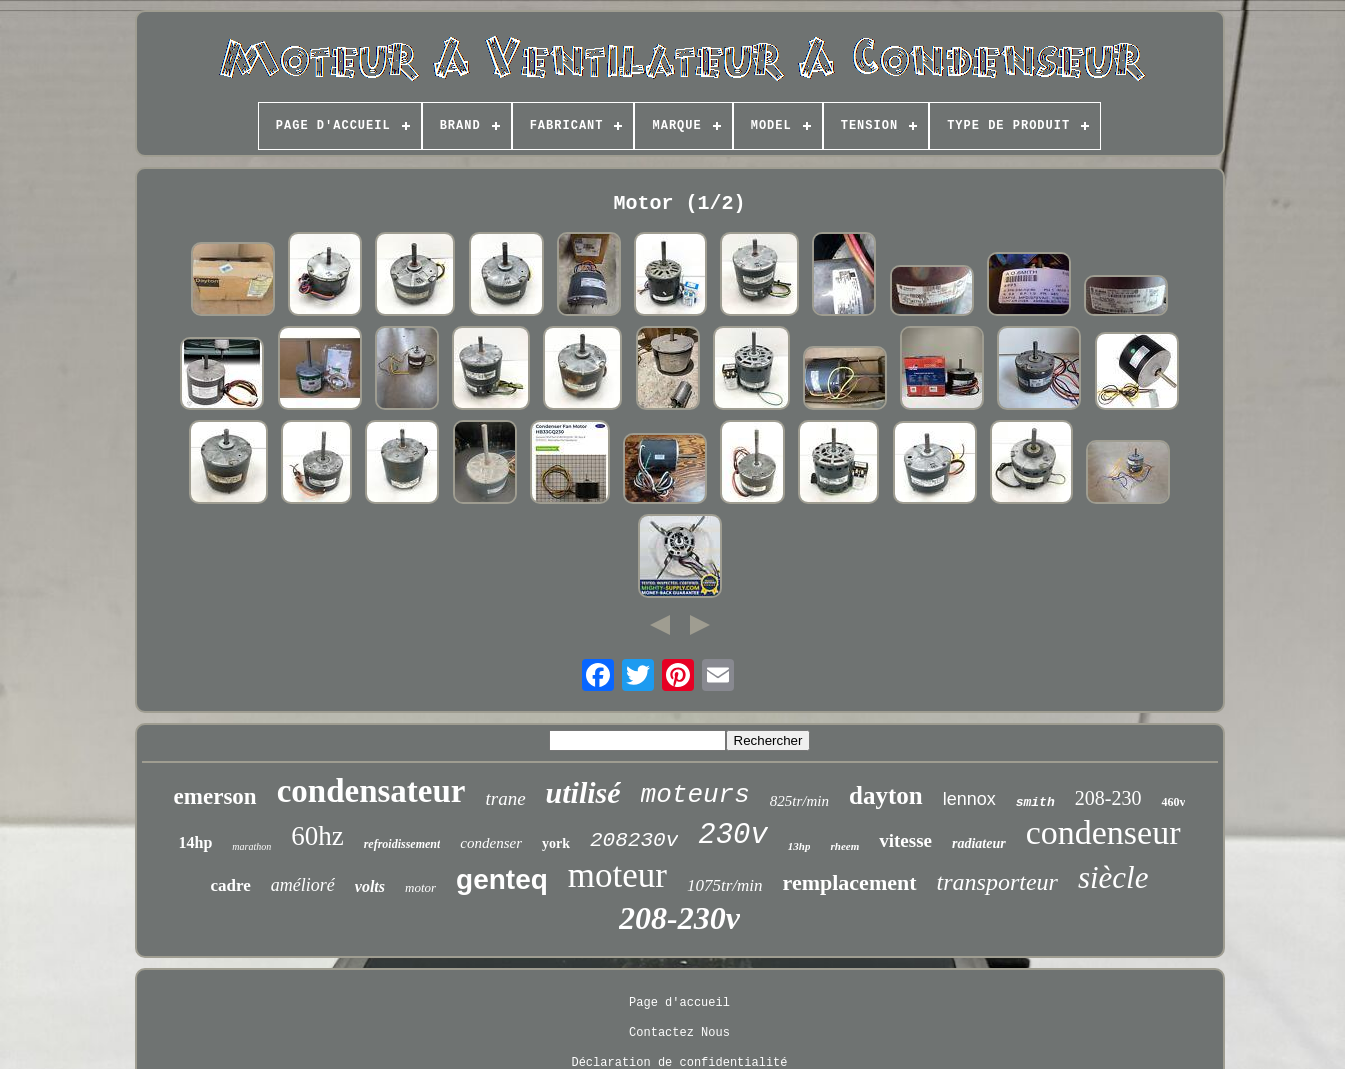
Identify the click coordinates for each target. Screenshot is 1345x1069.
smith (1035, 802)
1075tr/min (725, 885)
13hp (799, 846)
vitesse (905, 840)
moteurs (695, 795)
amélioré (303, 885)
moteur (617, 875)
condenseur (1103, 832)
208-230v (679, 918)
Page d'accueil (679, 1003)
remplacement (850, 882)
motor (420, 887)
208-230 (1108, 798)
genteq (502, 879)
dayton (886, 795)
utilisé (583, 792)
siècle (1113, 877)
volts (370, 886)
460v (1173, 802)
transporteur (997, 882)
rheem (844, 846)
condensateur (371, 791)
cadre (231, 885)
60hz (317, 836)
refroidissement (402, 844)
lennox (969, 799)
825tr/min (799, 801)
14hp (196, 842)
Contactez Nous (679, 1033)
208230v (634, 840)
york (556, 843)
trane (505, 798)
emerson (215, 796)
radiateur (979, 843)
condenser (491, 843)
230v (733, 835)
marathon (251, 846)
